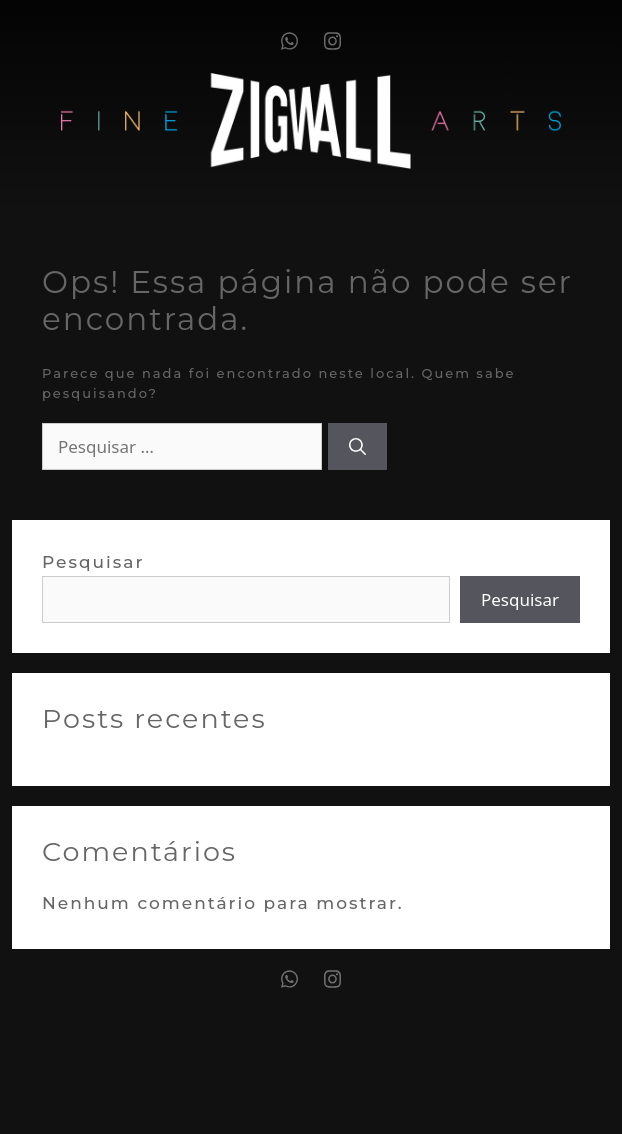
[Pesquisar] (357, 447)
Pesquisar (93, 562)
